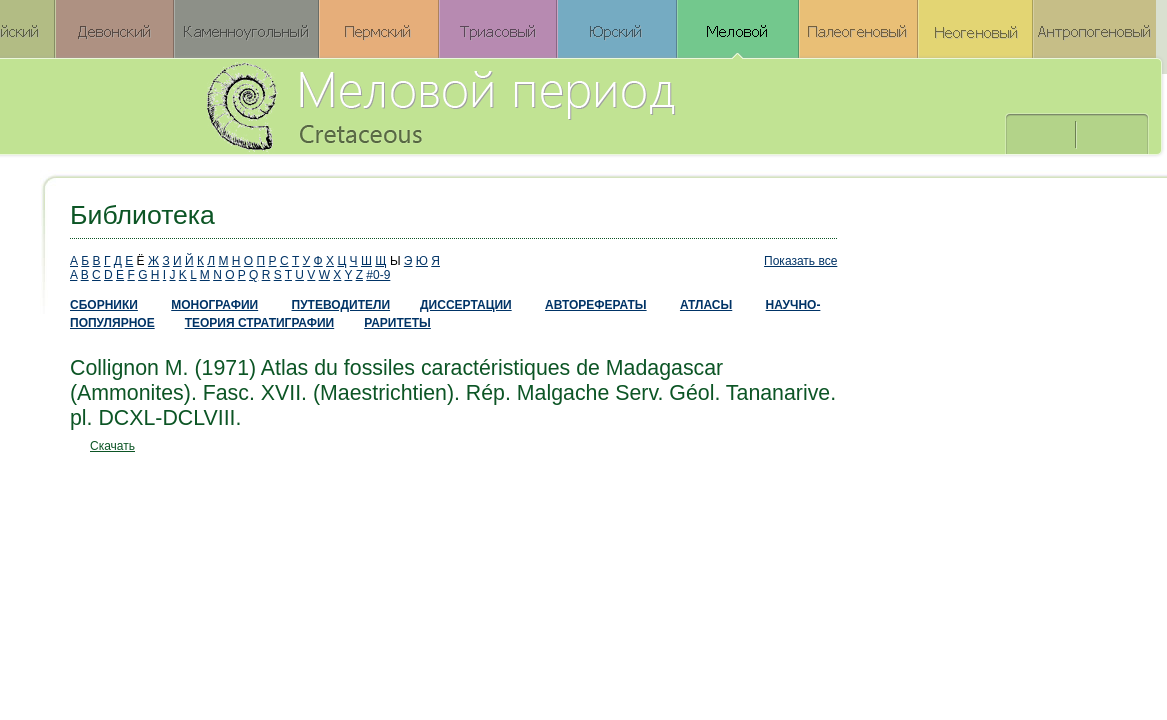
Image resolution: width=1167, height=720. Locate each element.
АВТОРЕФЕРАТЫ (596, 305)
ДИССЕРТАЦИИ (466, 305)
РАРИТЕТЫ (397, 323)
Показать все (800, 261)
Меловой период (551, 105)
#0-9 (378, 275)
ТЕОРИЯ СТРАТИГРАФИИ (260, 323)
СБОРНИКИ (104, 305)
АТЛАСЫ (706, 305)
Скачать (112, 446)
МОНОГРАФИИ (214, 305)
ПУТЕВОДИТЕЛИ (341, 305)
